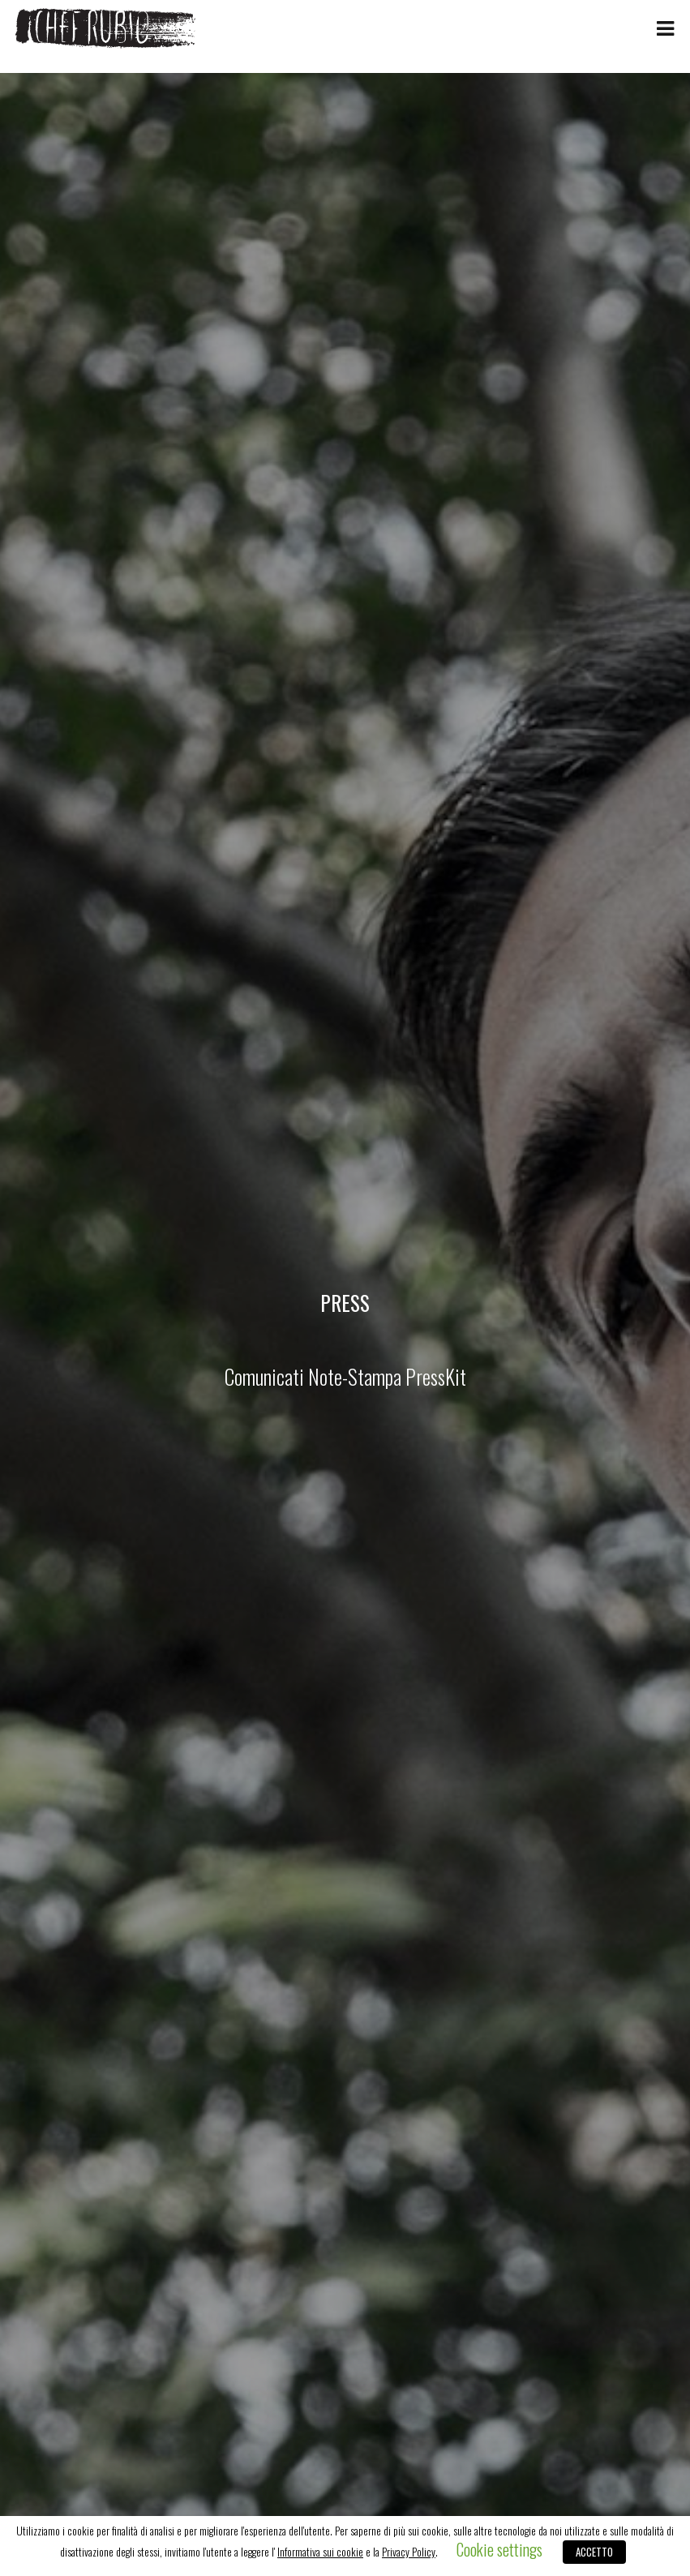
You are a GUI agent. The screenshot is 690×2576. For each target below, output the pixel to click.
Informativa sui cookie (320, 2552)
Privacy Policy (408, 2552)
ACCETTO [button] (594, 2552)
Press (345, 1302)
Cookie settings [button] (499, 2549)
